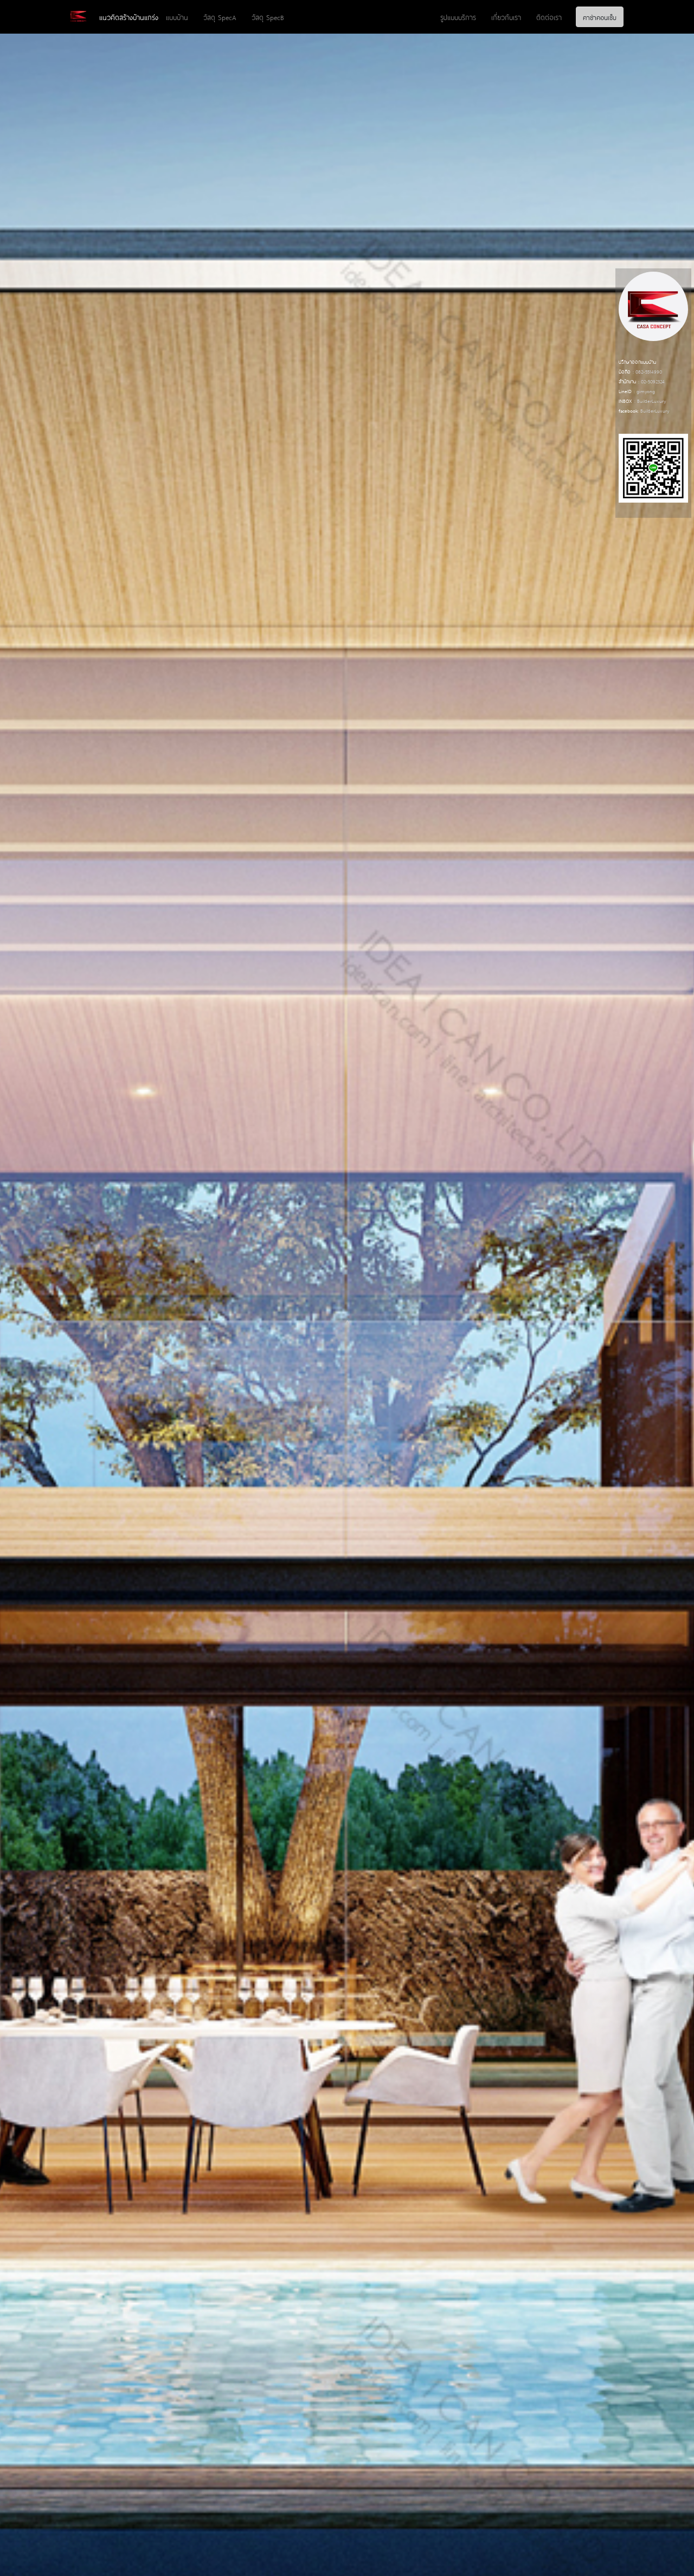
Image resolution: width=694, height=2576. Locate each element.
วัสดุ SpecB (268, 17)
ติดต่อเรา (549, 17)
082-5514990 (648, 371)
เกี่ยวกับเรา (506, 17)
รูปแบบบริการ (458, 17)
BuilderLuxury (651, 400)
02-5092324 (653, 381)
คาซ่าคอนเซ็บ (599, 16)
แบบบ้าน (177, 17)
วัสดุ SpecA (219, 17)
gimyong (646, 391)
